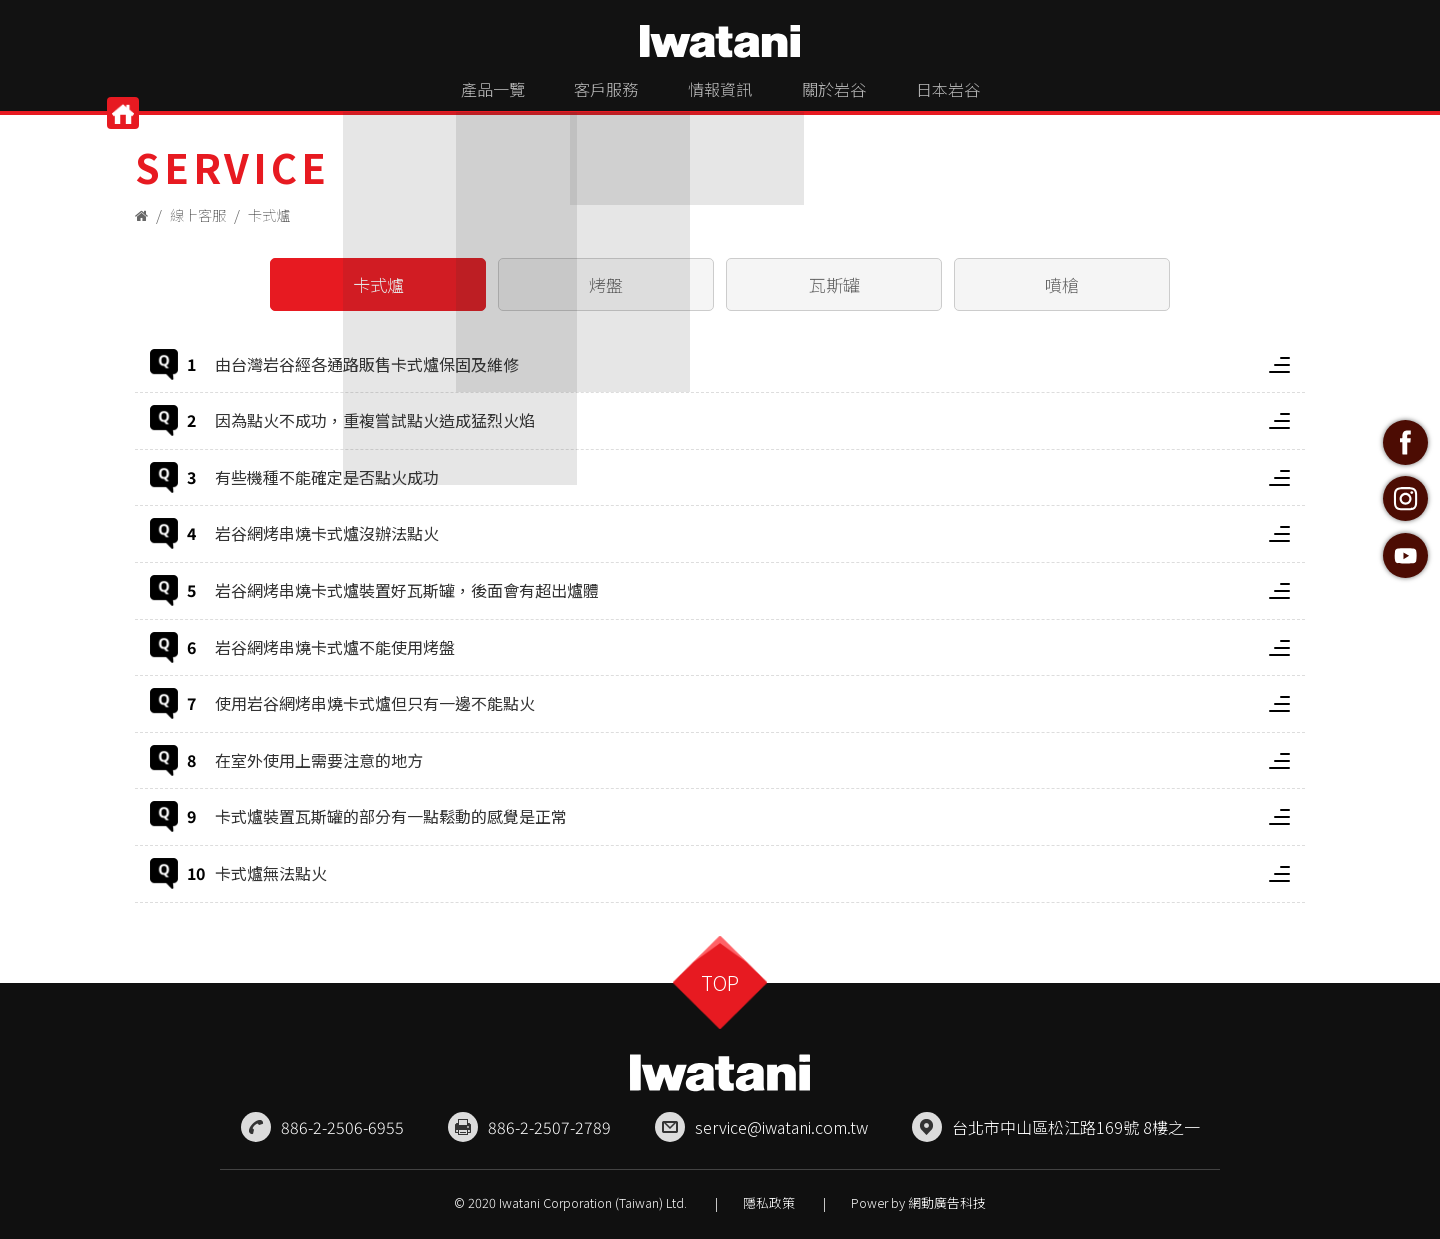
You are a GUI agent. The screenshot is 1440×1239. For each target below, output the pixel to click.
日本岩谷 (996, 96)
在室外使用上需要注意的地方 (752, 760)
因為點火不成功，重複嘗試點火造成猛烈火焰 (752, 420)
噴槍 (1062, 284)
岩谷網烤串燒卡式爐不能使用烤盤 (752, 647)
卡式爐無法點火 (752, 873)
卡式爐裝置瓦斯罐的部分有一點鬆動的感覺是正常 (752, 816)
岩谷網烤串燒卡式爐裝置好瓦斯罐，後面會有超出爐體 (752, 590)
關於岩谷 (858, 96)
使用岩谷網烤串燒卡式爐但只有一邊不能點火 (752, 703)
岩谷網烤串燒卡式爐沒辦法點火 (752, 533)
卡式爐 (275, 214)
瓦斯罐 (834, 284)
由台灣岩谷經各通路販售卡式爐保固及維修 (752, 364)
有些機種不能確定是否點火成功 (752, 477)
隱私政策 (769, 1199)
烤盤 (606, 284)
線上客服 (201, 214)
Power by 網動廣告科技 (918, 1199)
